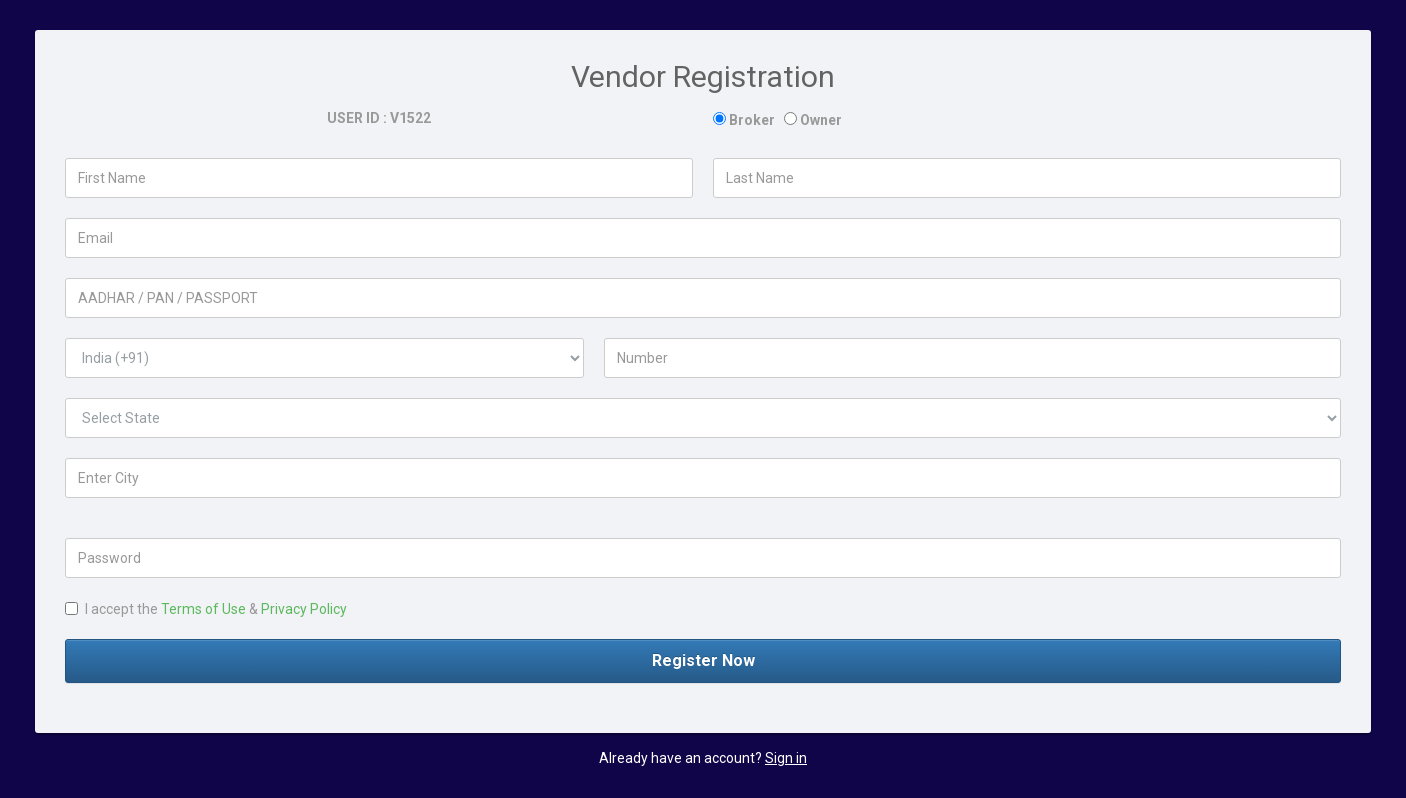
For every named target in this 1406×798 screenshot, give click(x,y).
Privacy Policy (304, 609)
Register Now (703, 660)
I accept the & (206, 609)
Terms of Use (203, 609)
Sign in (786, 758)
